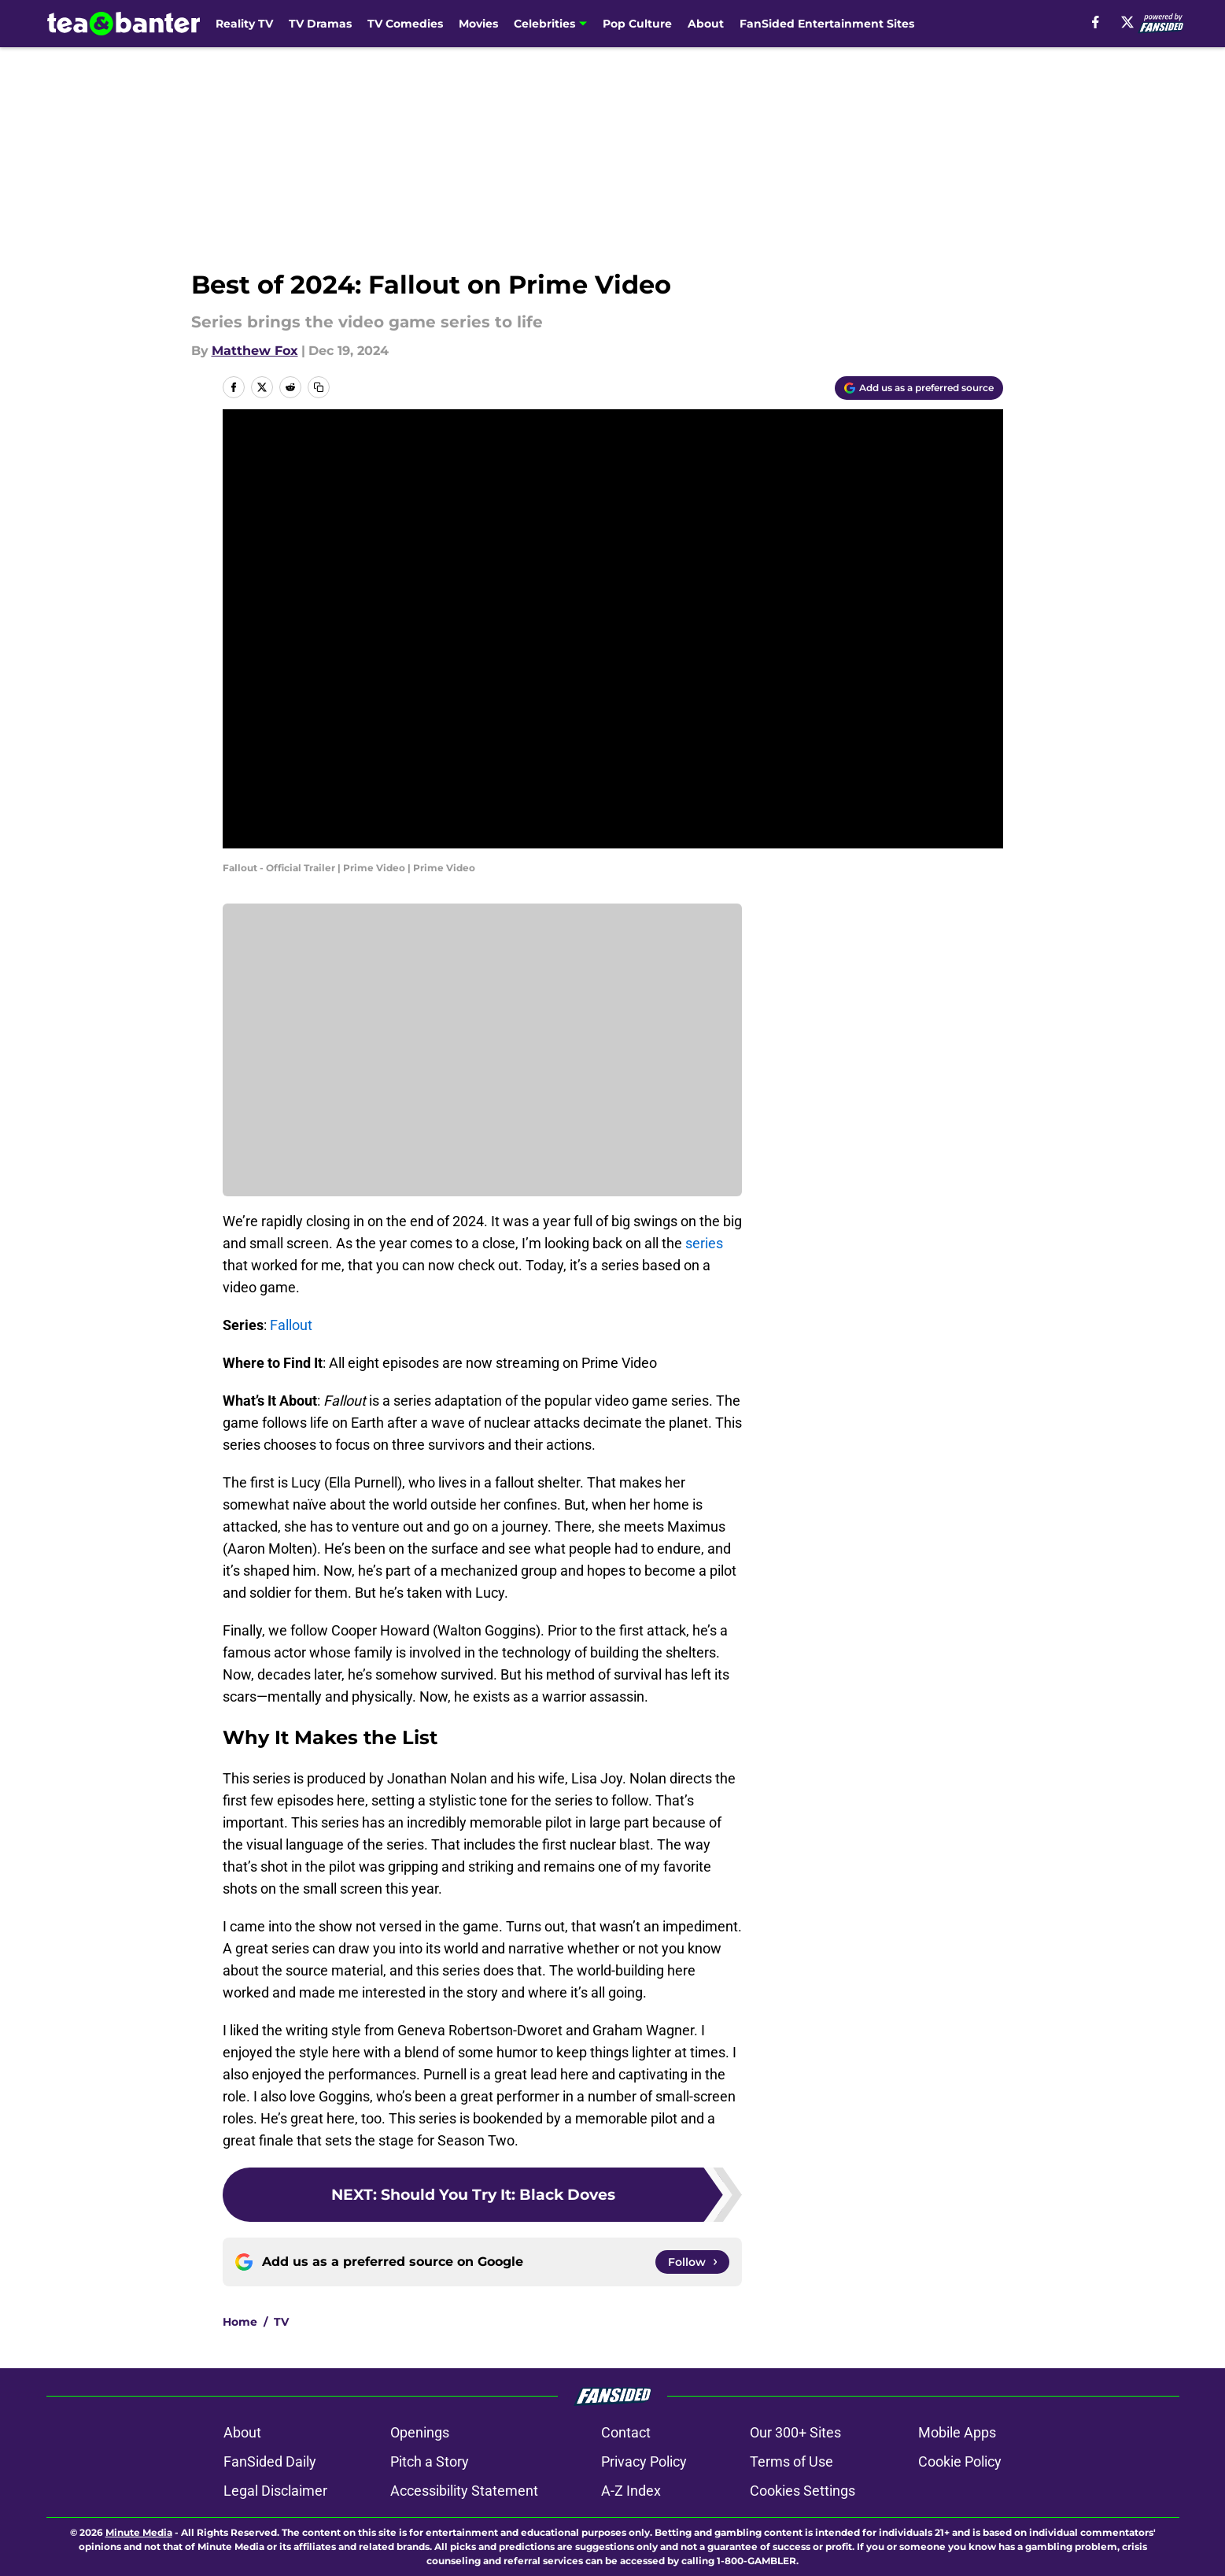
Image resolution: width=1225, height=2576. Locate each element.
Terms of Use (791, 2461)
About (706, 24)
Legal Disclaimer (275, 2490)
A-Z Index (631, 2490)
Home (240, 2322)
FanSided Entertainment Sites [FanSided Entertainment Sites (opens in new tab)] (827, 24)
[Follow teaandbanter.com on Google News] (692, 2262)
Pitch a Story (429, 2461)
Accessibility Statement (464, 2490)
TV (281, 2322)
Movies (478, 24)
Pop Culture (637, 24)
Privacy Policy (644, 2461)
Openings (419, 2432)
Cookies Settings (802, 2490)
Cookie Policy (960, 2461)
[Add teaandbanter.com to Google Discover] (919, 388)
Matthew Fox (255, 350)
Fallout (291, 1325)
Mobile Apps (957, 2432)
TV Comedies (405, 24)
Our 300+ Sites (795, 2432)
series (704, 1243)
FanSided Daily (269, 2461)
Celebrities (544, 24)
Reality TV (244, 24)
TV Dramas (320, 24)
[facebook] (1095, 22)
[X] (1127, 22)
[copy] (319, 387)
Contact (626, 2432)
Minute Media (138, 2532)
